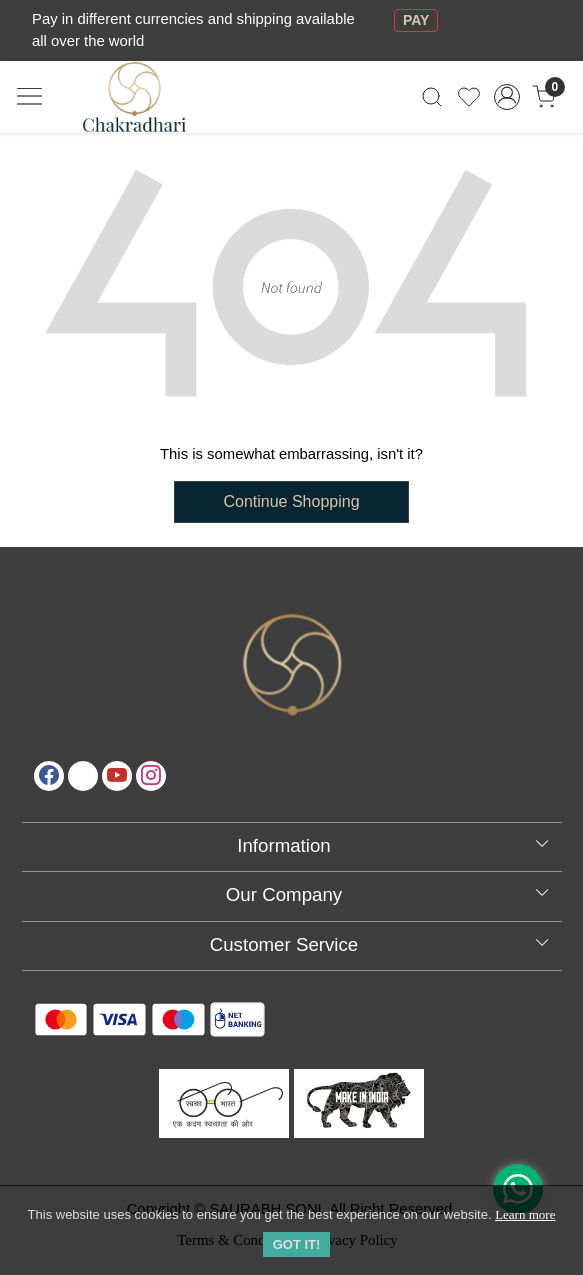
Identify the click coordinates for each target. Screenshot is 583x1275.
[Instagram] (151, 776)
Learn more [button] (525, 1214)
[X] (83, 776)
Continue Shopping (291, 501)
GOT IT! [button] (297, 1244)
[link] (432, 96)
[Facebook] (49, 776)
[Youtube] (117, 776)
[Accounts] (506, 97)
